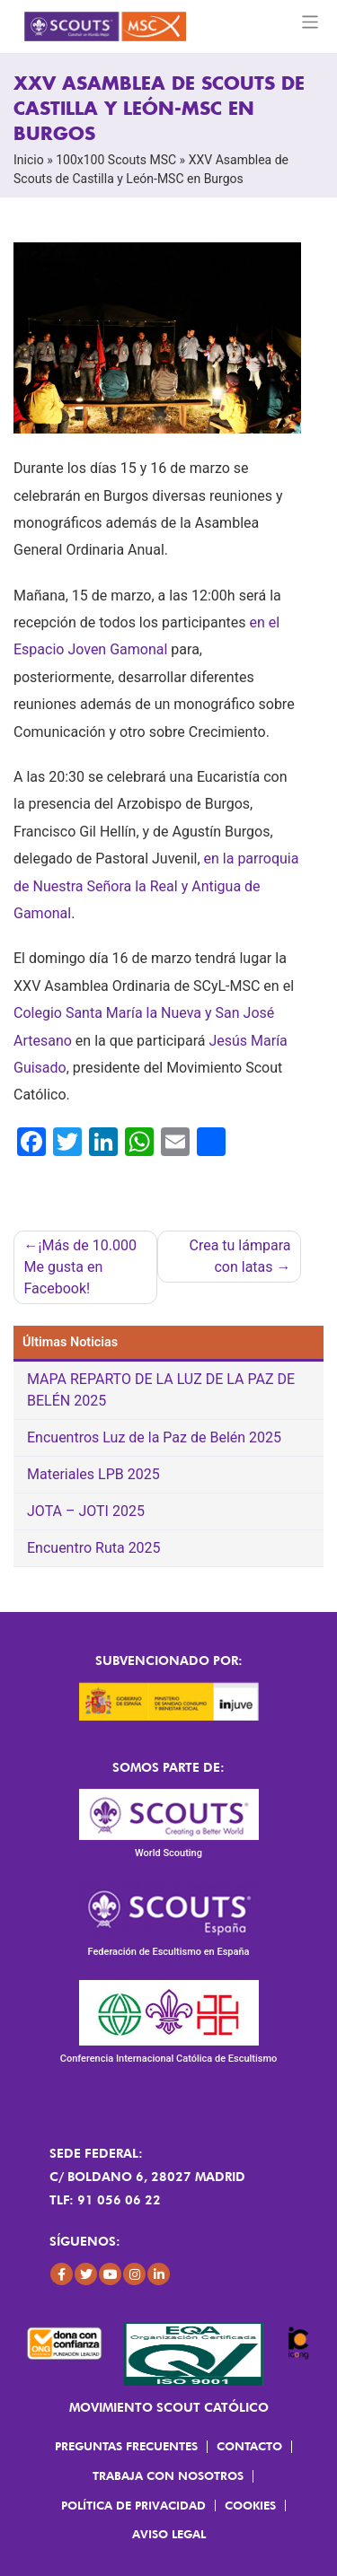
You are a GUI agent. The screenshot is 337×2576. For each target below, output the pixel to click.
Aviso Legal (169, 2534)
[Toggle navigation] (310, 22)
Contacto (249, 2446)
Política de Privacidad (133, 2505)
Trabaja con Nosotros (168, 2475)
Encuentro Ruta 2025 (94, 1547)
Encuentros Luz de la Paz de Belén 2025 (154, 1437)
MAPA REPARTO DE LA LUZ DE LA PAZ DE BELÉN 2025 (161, 1390)
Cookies (250, 2505)
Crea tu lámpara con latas (240, 1256)
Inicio (28, 160)
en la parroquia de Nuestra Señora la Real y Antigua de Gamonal (155, 886)
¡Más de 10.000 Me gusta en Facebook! (80, 1267)
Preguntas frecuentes (126, 2446)
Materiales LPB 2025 (93, 1474)
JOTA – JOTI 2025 (86, 1511)
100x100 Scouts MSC (116, 160)
